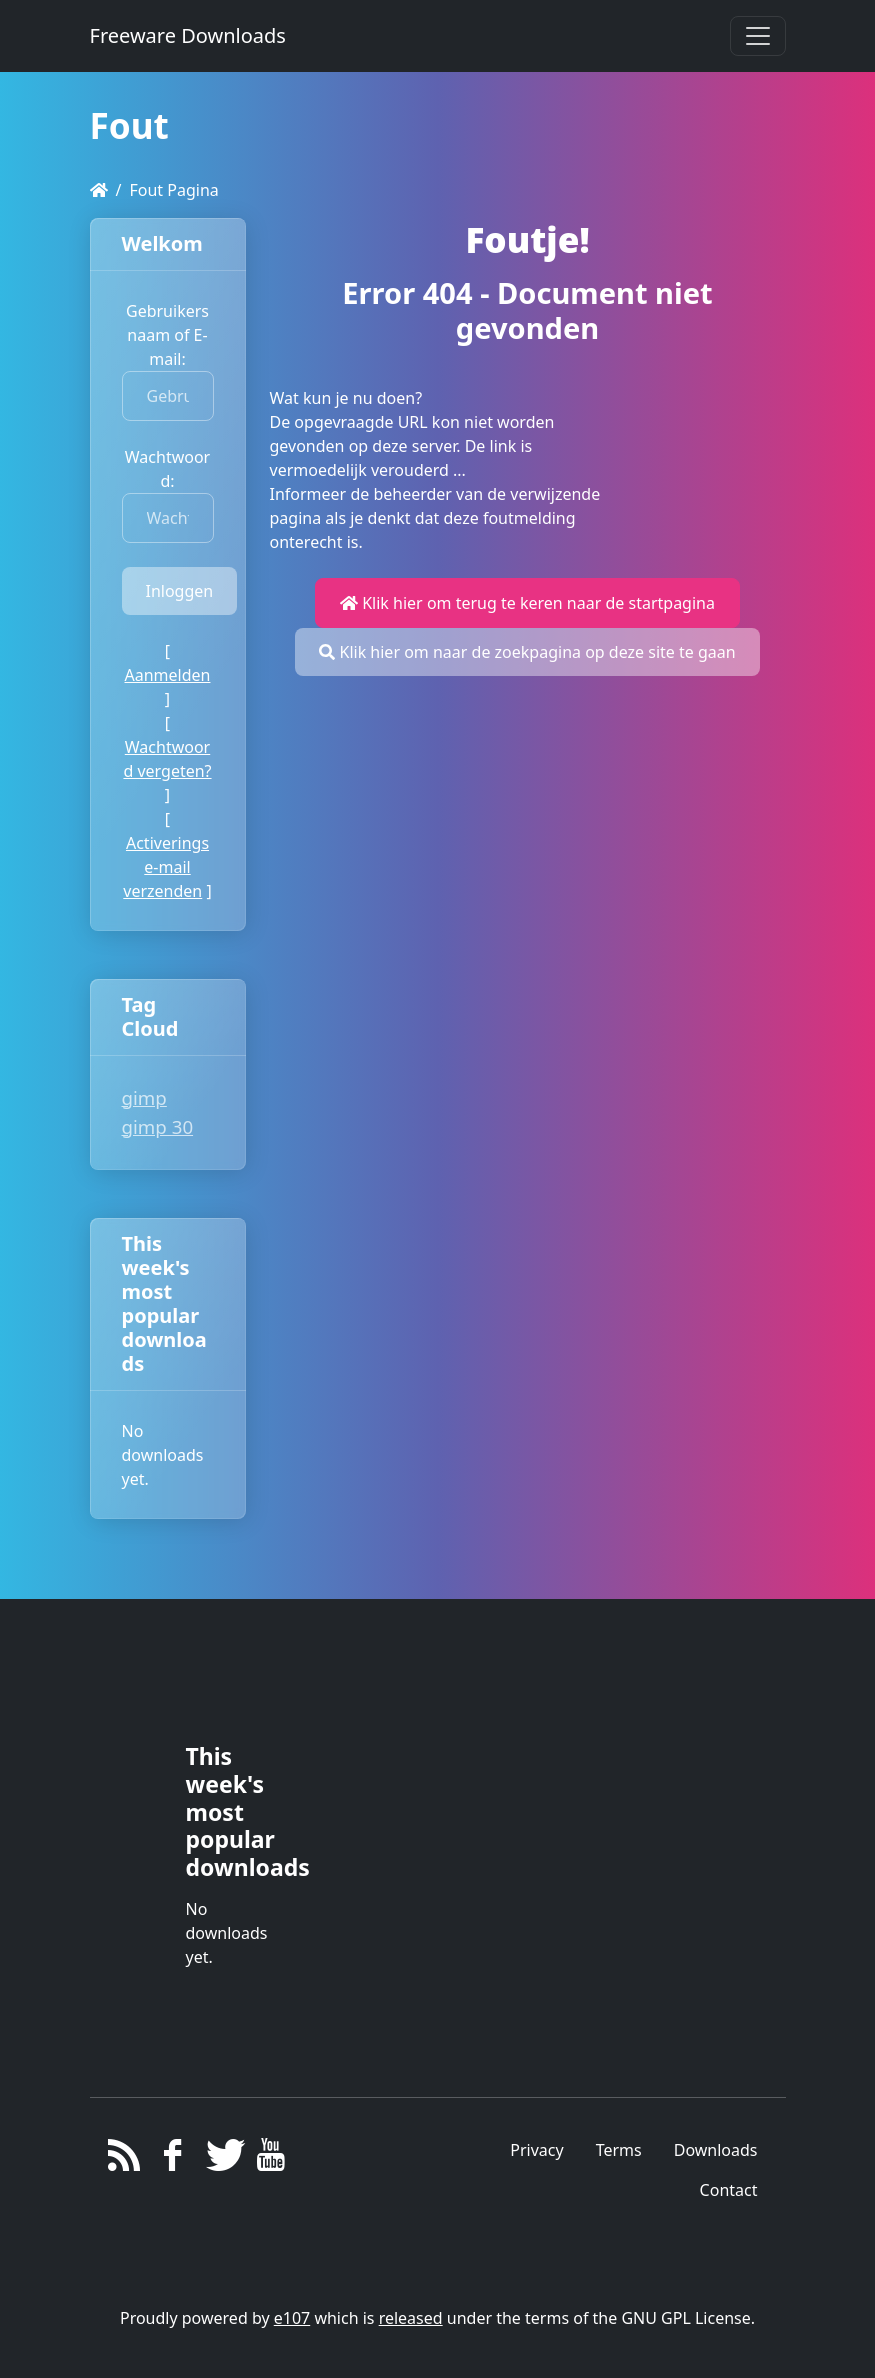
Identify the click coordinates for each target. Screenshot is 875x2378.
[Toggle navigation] (758, 36)
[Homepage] (99, 190)
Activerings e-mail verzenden (166, 867)
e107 (292, 2318)
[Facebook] (172, 2160)
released (411, 2318)
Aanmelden (168, 675)
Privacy (536, 2150)
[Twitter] (221, 2160)
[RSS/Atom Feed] (124, 2160)
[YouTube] (270, 2160)
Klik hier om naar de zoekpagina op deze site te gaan (527, 652)
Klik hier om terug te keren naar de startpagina (527, 603)
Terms (619, 2150)
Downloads (716, 2150)
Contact (729, 2190)
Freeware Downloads (188, 35)
